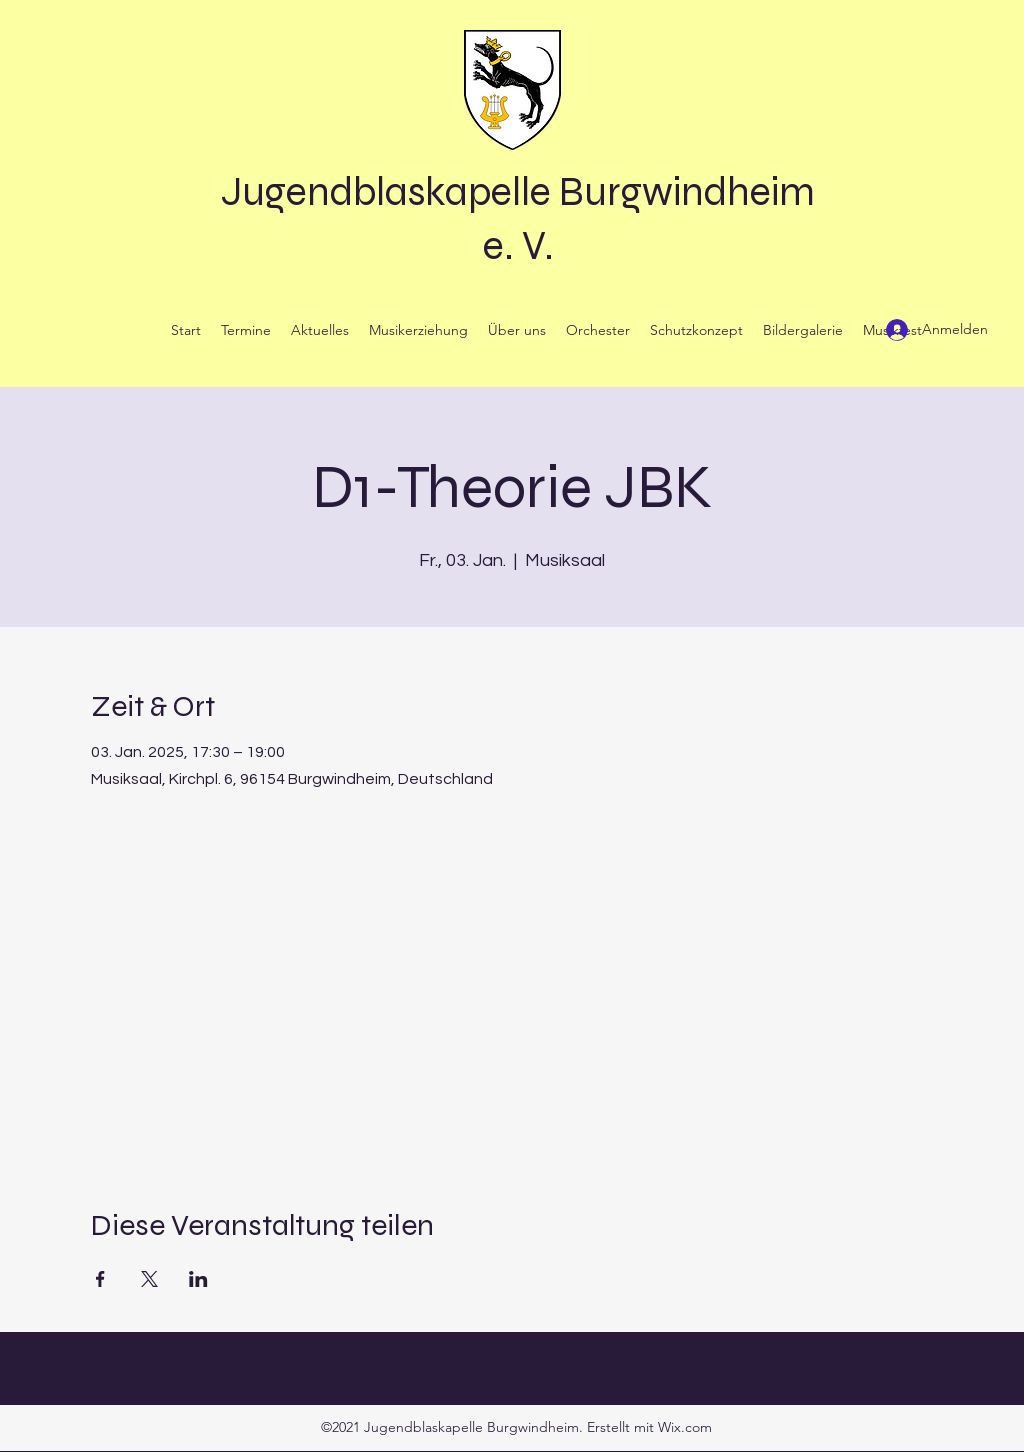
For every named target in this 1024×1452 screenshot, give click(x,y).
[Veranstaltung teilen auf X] (149, 1279)
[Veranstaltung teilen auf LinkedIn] (198, 1279)
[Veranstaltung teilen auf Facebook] (100, 1279)
